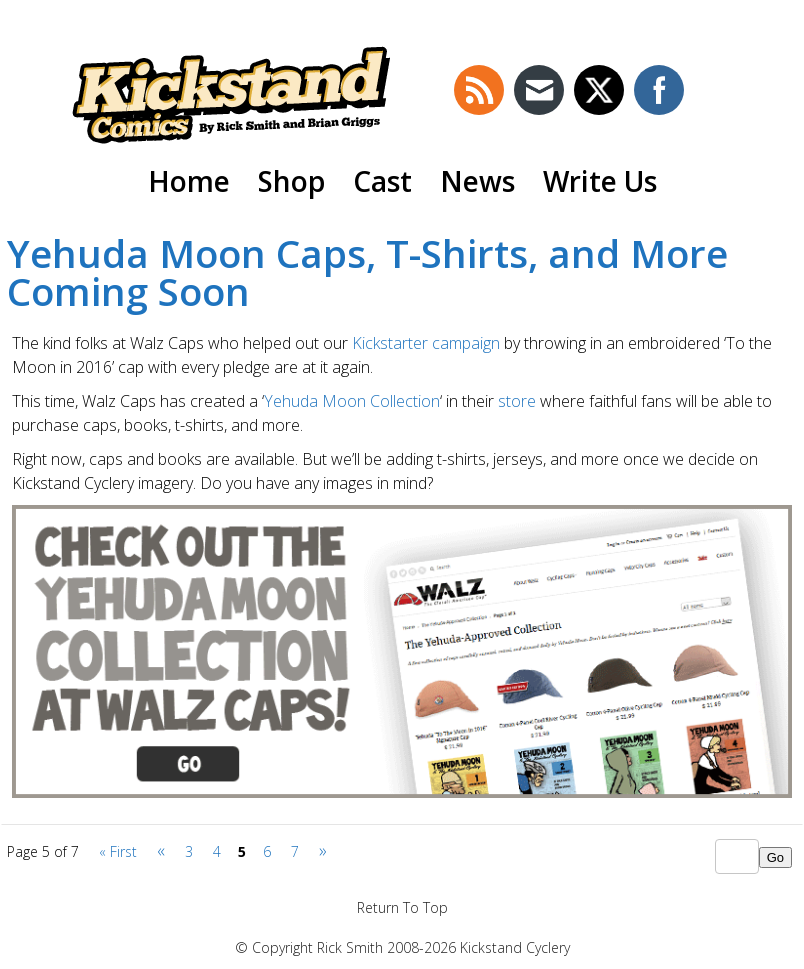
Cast (382, 181)
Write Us (600, 181)
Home (189, 181)
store (519, 401)
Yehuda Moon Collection (352, 401)
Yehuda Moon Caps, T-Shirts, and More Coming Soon (367, 272)
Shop (291, 181)
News (477, 181)
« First (118, 851)
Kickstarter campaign (428, 343)
